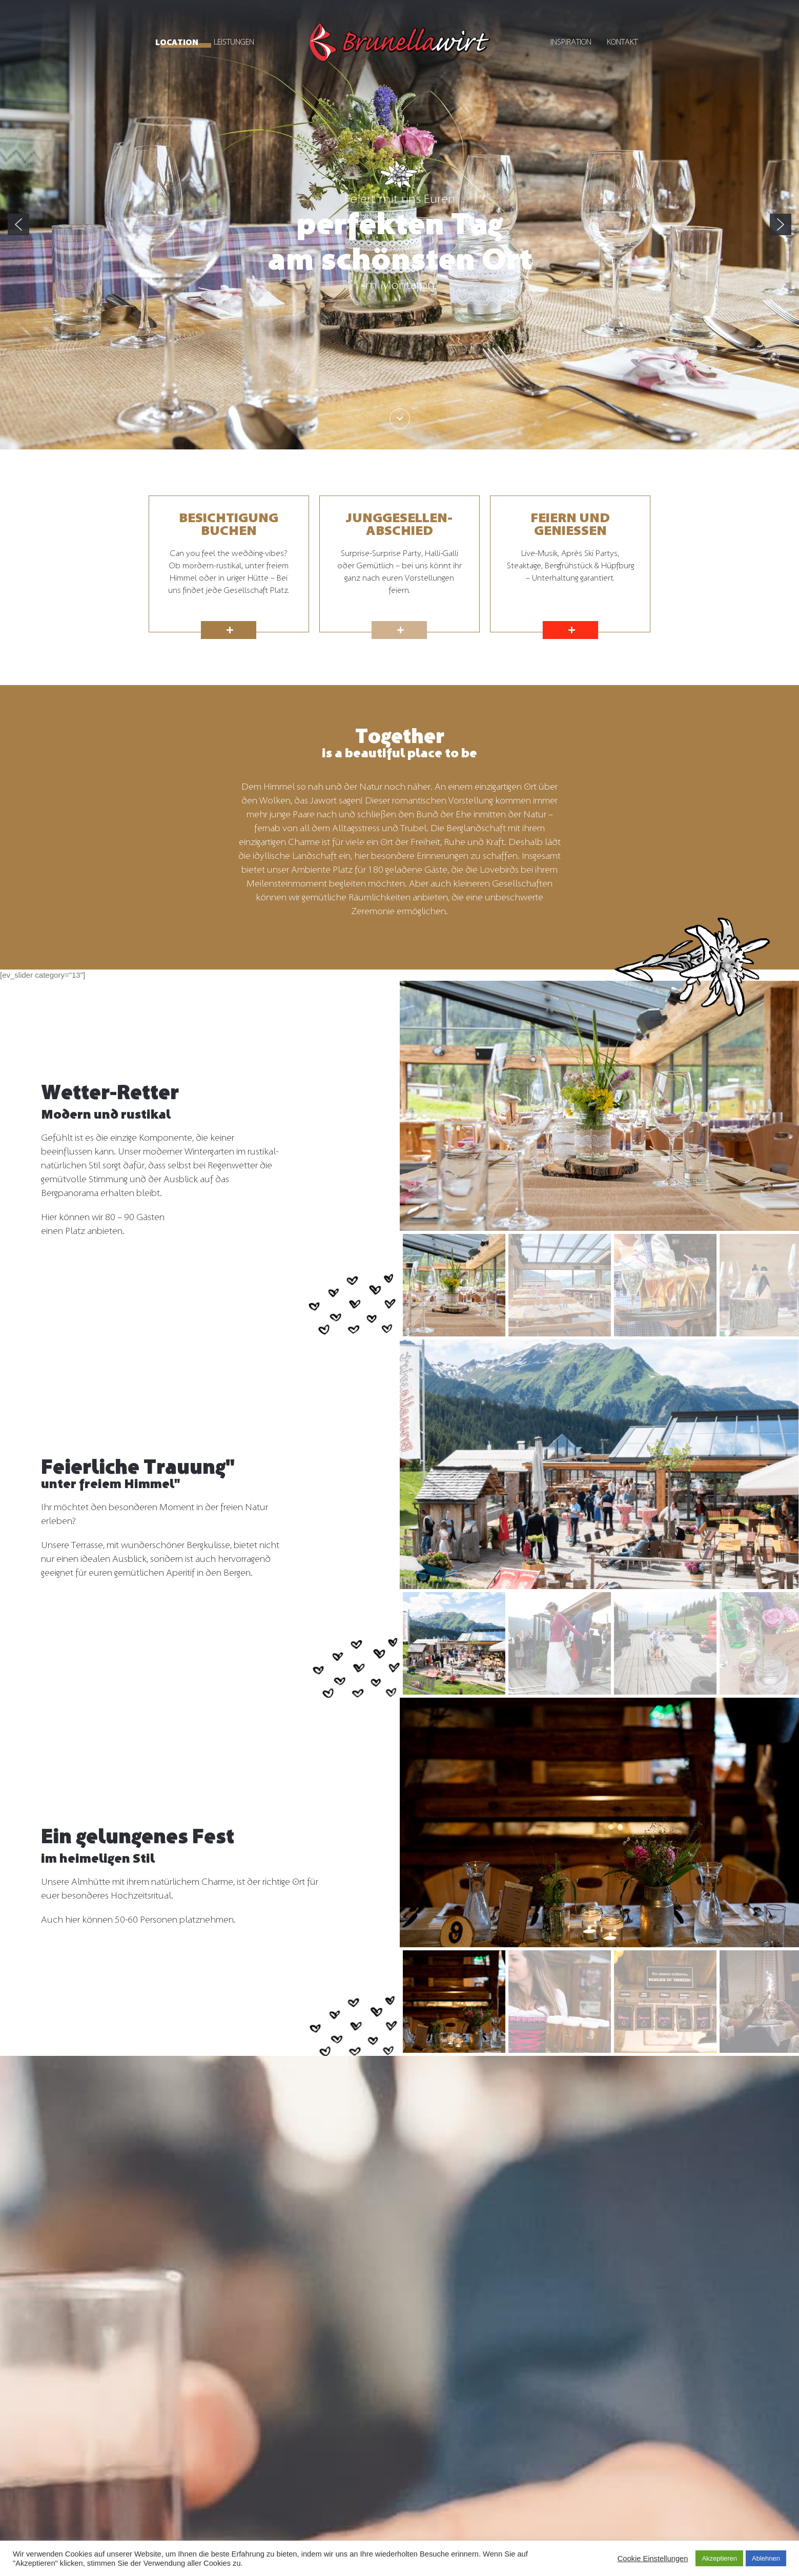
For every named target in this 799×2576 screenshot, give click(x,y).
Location (176, 42)
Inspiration (570, 42)
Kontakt (622, 42)
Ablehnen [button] (766, 2558)
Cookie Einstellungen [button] (653, 2558)
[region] (399, 224)
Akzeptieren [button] (719, 2558)
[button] (18, 224)
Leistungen (234, 42)
